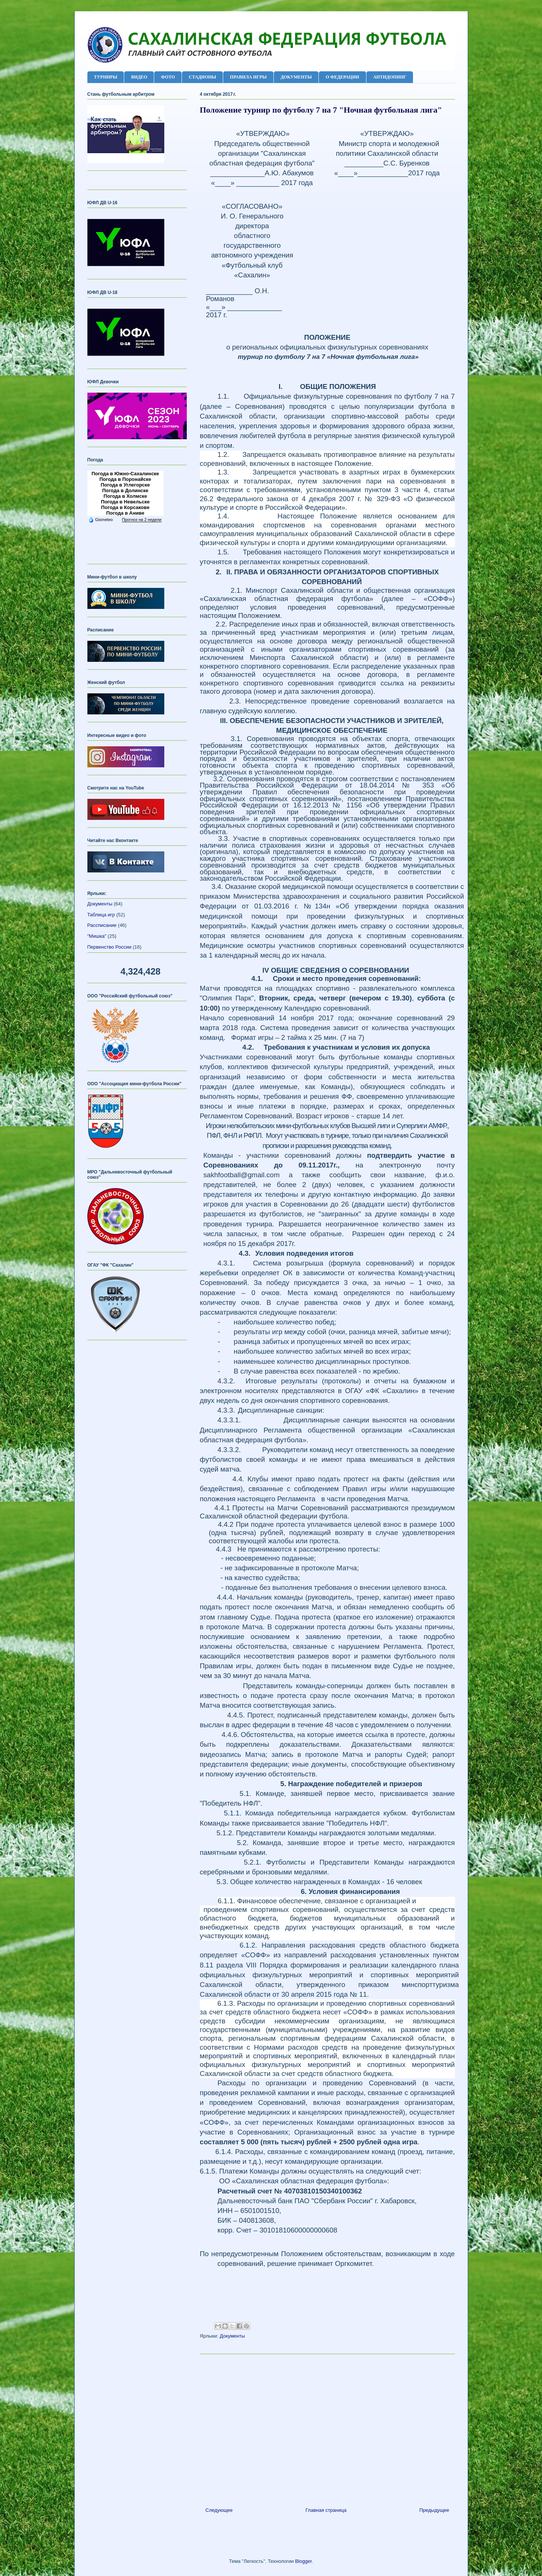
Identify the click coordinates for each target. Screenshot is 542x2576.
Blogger (303, 2561)
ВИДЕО (139, 77)
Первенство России (109, 947)
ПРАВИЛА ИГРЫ (248, 77)
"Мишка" (97, 936)
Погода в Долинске (125, 490)
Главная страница (326, 2510)
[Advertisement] (327, 2427)
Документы (232, 2336)
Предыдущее (434, 2510)
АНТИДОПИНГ (390, 77)
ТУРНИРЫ (105, 77)
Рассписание (102, 925)
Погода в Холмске (125, 496)
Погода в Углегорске (125, 485)
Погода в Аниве (125, 513)
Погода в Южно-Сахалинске (125, 473)
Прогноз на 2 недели (141, 519)
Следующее (219, 2510)
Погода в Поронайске (125, 479)
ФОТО (168, 77)
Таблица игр (101, 914)
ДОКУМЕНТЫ (296, 77)
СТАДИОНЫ (202, 77)
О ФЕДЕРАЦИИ (342, 77)
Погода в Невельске (125, 502)
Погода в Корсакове (125, 507)
